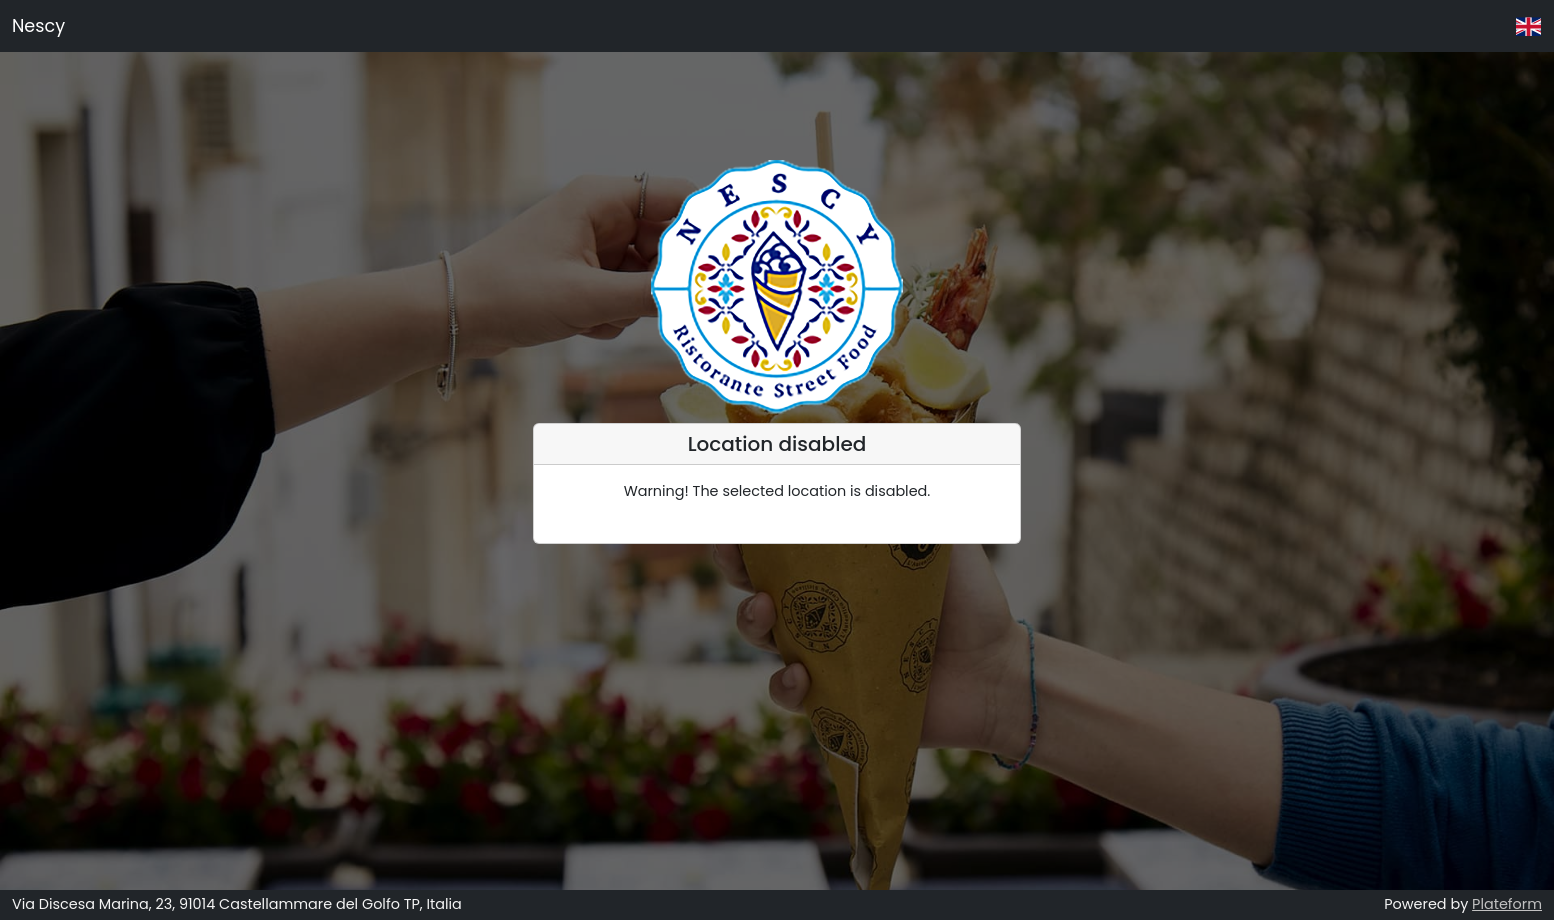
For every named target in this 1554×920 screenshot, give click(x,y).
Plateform (1507, 904)
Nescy (38, 26)
